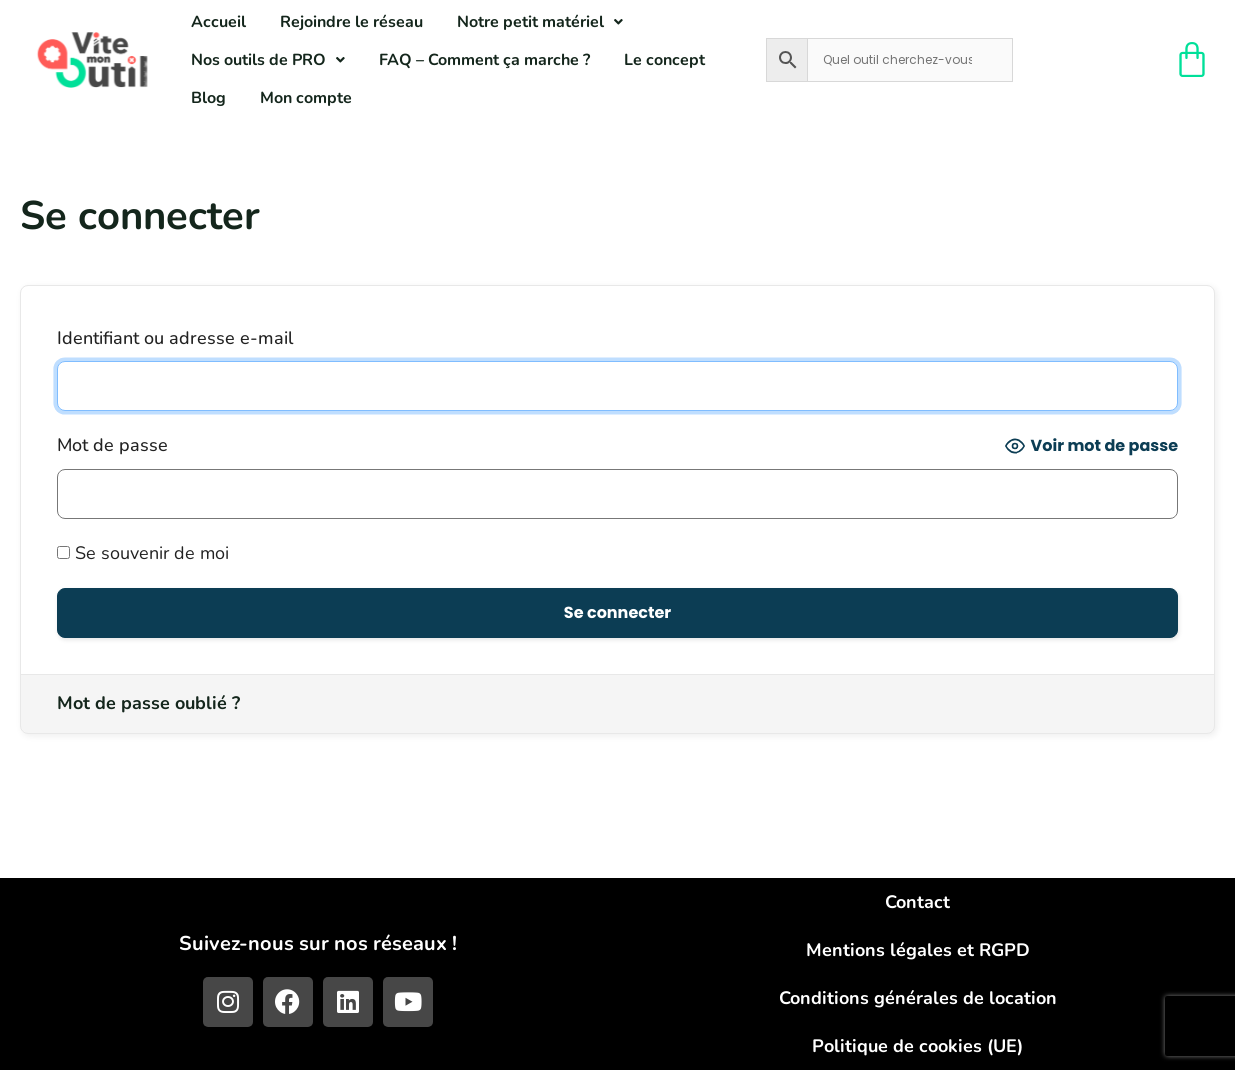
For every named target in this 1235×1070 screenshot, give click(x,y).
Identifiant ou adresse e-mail (175, 338)
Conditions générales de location (918, 998)
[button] (540, 22)
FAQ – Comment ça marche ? (484, 60)
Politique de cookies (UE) (917, 1046)
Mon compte (306, 98)
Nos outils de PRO (268, 60)
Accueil (218, 22)
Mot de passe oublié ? (148, 703)
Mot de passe (112, 445)
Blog (208, 98)
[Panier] (1193, 60)
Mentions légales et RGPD (918, 950)
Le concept (664, 60)
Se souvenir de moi (143, 553)
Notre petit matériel (540, 22)
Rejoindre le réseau (351, 22)
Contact (917, 902)
